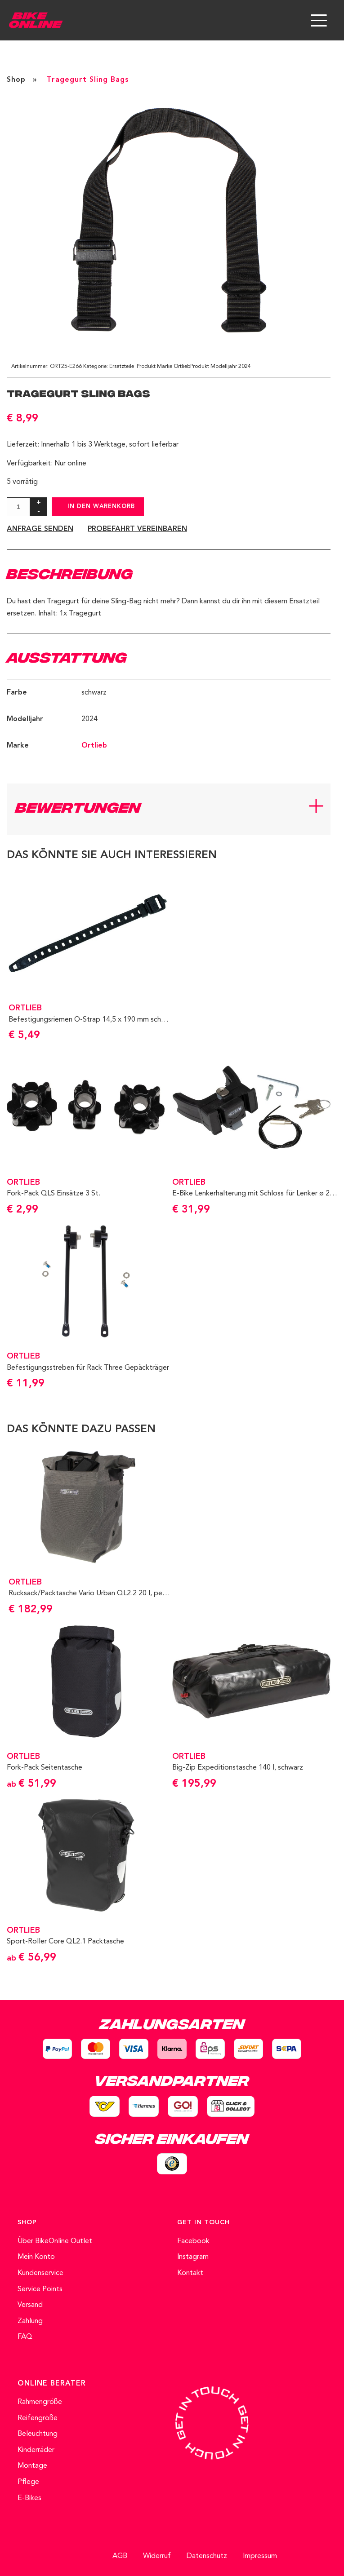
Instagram (193, 2257)
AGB (119, 2556)
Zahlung (30, 2321)
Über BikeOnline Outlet (55, 2241)
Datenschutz (207, 2556)
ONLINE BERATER (52, 2383)
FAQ (25, 2337)
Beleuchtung (38, 2434)
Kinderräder (36, 2450)
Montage (32, 2466)
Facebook (193, 2241)
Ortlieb (182, 366)
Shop (16, 80)
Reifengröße (38, 2418)
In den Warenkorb (101, 506)
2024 (244, 366)
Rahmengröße (40, 2402)
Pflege (28, 2482)
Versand (30, 2305)
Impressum (260, 2556)
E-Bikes (29, 2498)
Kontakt (190, 2273)
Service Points (40, 2289)
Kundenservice (40, 2273)
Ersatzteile (121, 366)
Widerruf (157, 2556)
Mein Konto (36, 2257)
